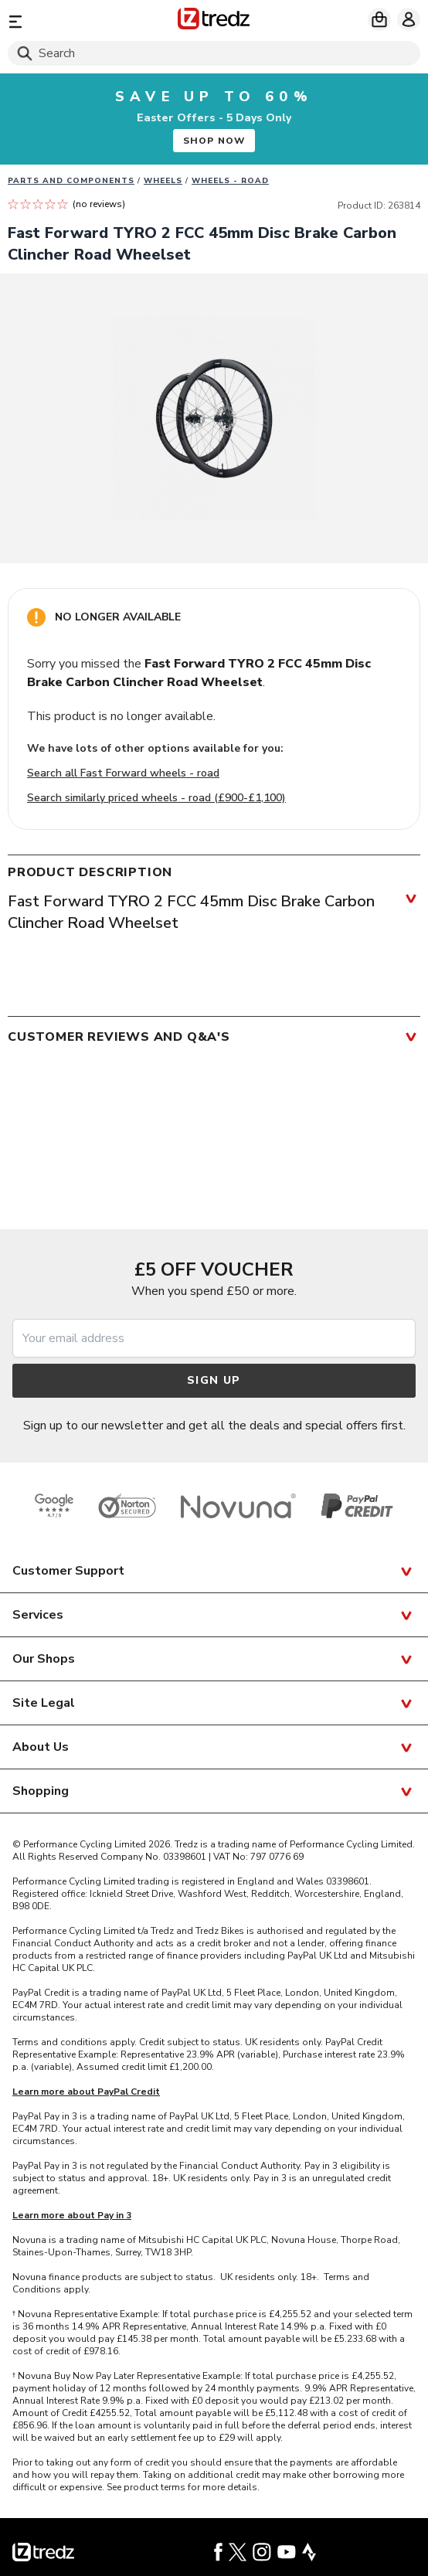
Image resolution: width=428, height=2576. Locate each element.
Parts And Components (71, 180)
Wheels (163, 180)
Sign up (214, 1380)
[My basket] (379, 19)
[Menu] (74, 21)
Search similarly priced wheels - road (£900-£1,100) (156, 797)
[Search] (214, 53)
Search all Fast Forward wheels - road (123, 773)
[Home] (214, 21)
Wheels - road (230, 180)
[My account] (408, 19)
